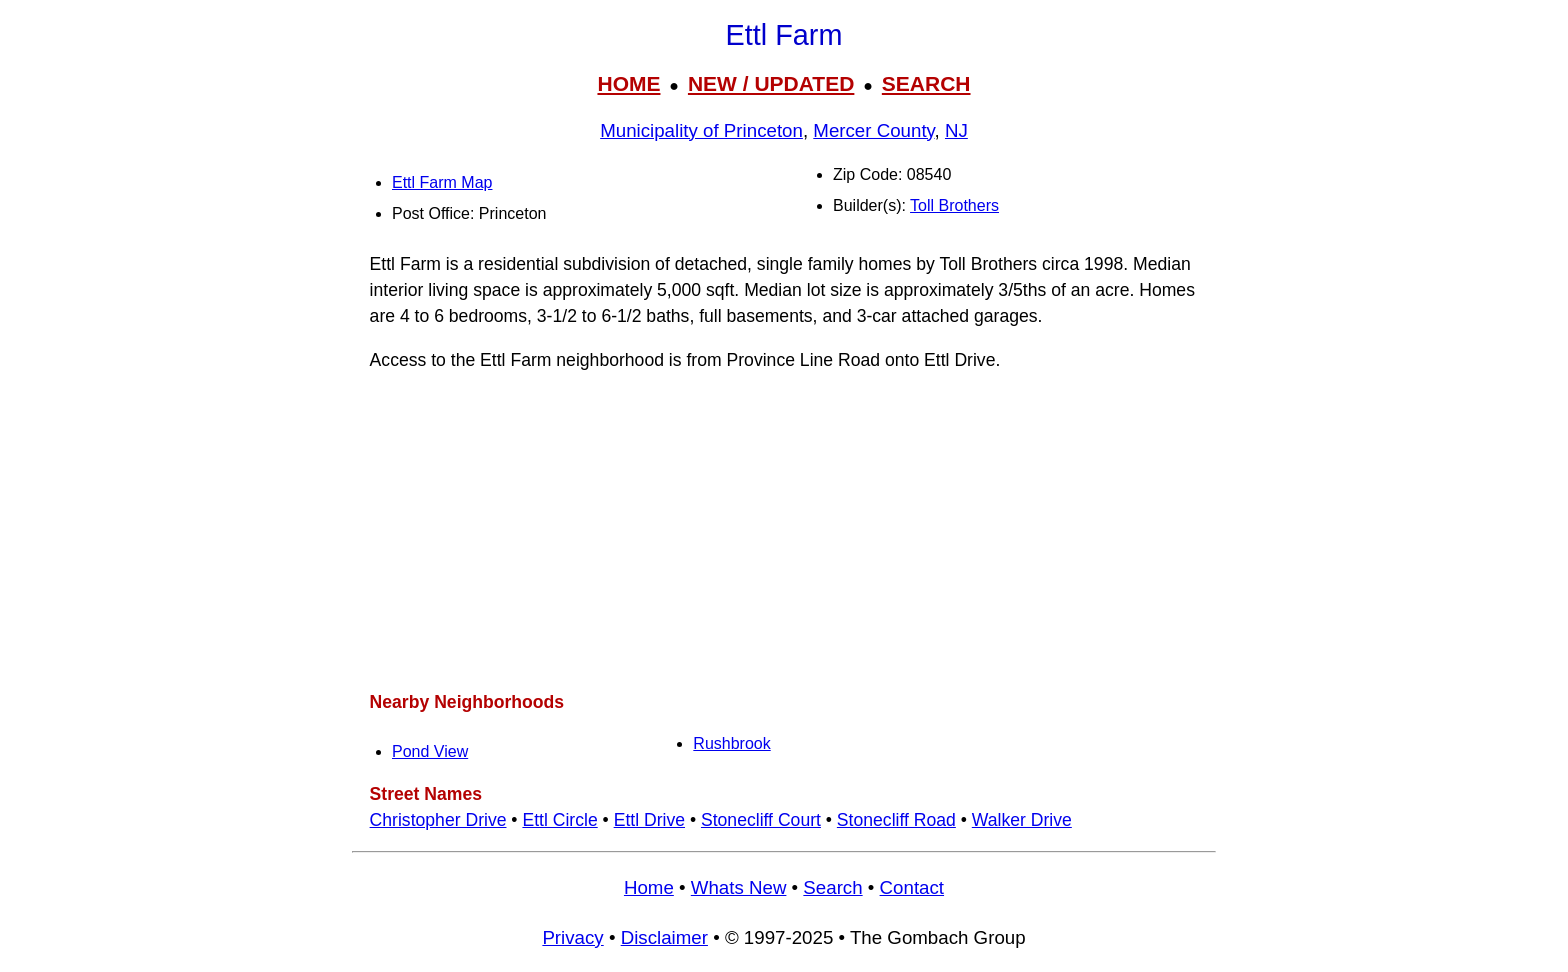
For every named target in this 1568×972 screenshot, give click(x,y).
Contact (912, 887)
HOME (628, 83)
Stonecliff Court (761, 820)
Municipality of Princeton (701, 130)
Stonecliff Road (896, 820)
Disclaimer (664, 937)
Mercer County (873, 130)
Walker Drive (1022, 820)
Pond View (430, 751)
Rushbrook (731, 743)
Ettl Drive (649, 820)
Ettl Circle (559, 820)
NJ (956, 130)
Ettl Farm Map (442, 182)
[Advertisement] (784, 531)
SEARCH (926, 83)
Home (649, 887)
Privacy (572, 937)
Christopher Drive (438, 820)
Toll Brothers (954, 205)
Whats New (739, 887)
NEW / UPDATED (771, 83)
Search (832, 887)
